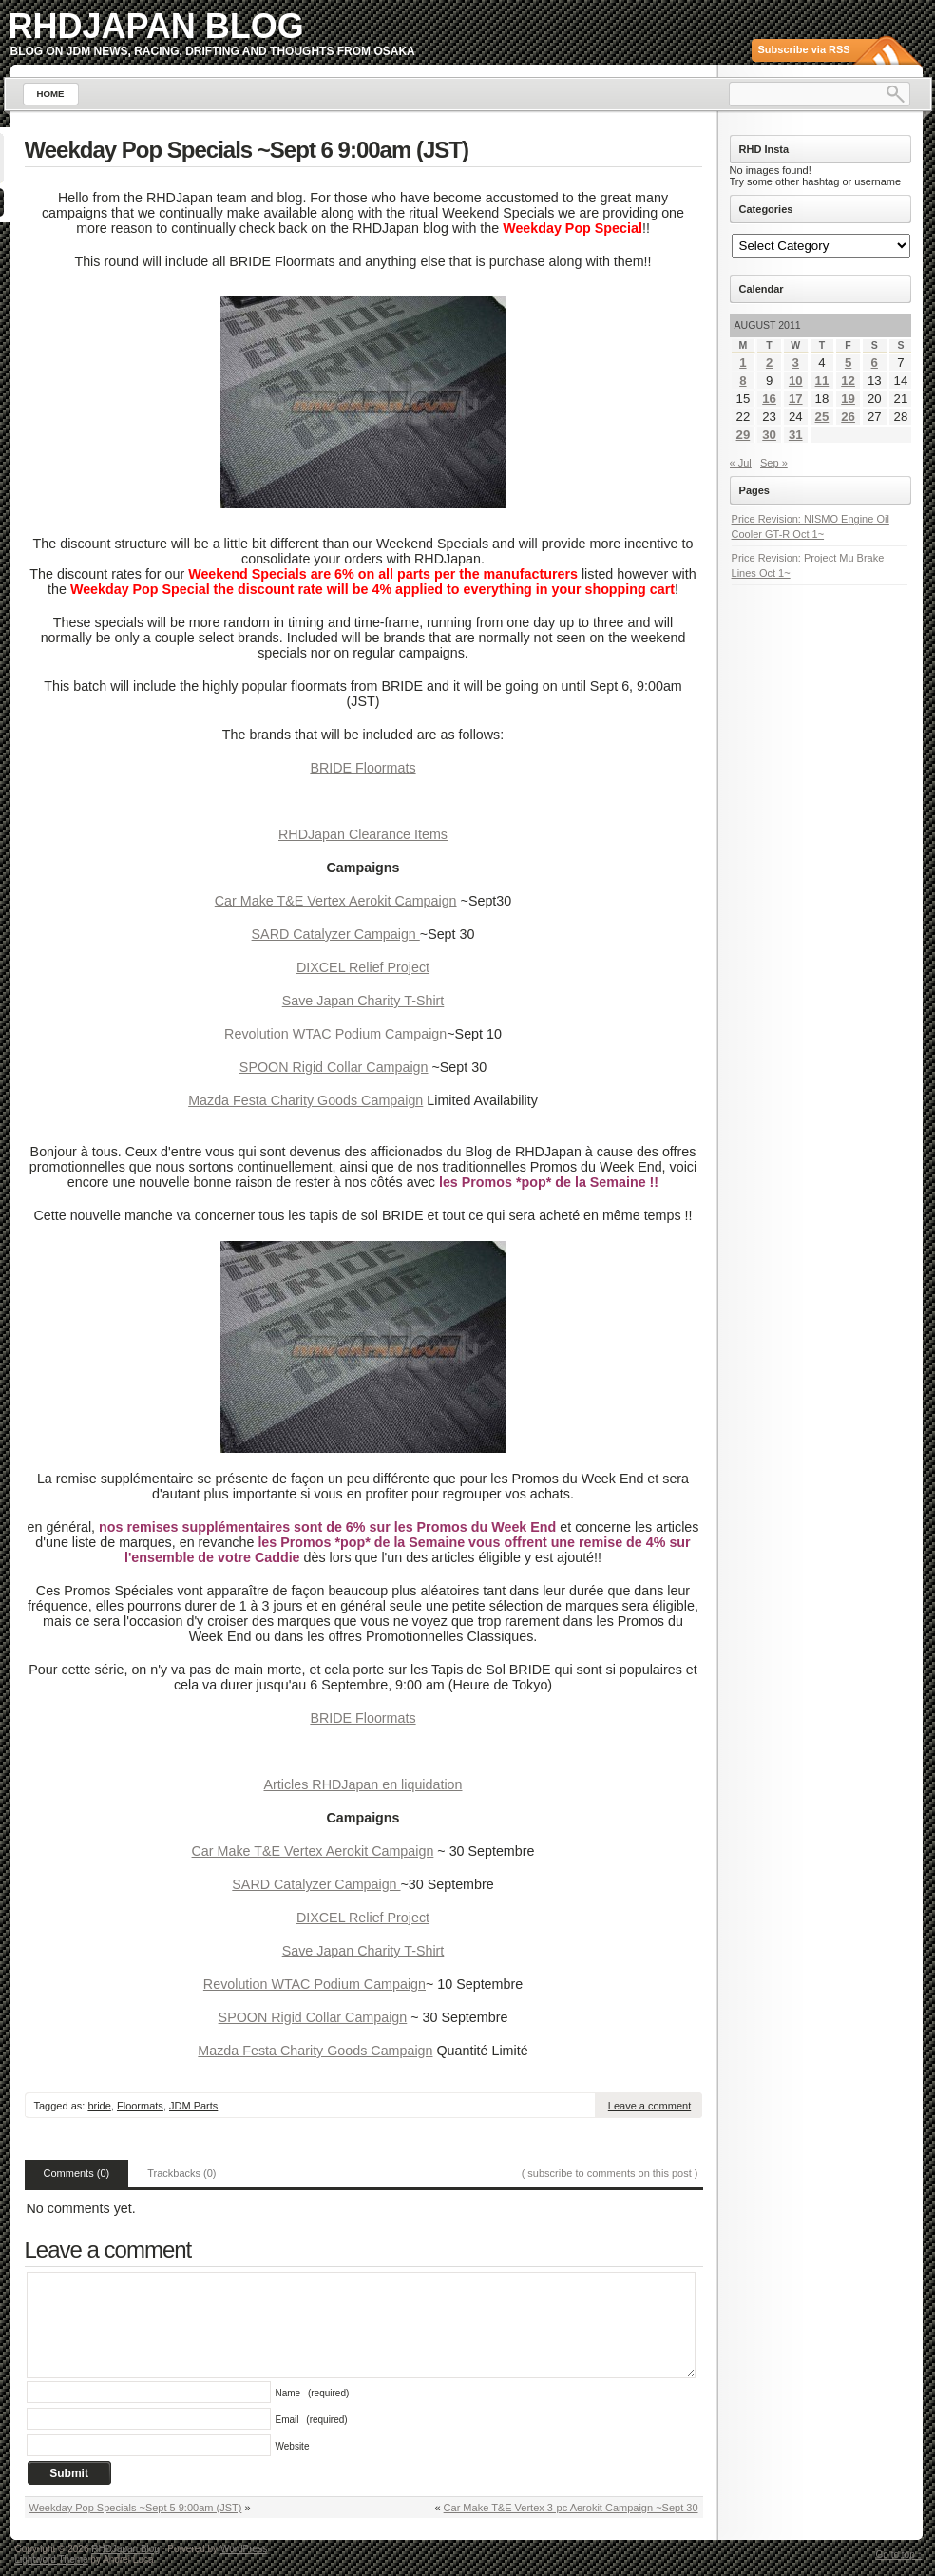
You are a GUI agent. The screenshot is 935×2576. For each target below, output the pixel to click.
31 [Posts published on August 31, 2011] (796, 434)
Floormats (140, 2105)
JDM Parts (193, 2105)
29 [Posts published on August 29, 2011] (743, 434)
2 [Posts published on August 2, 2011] (769, 362)
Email (312, 2419)
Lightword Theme (51, 2559)
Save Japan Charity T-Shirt (363, 1000)
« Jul (741, 462)
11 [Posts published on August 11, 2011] (822, 380)
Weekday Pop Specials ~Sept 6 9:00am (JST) (246, 149)
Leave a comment (649, 2105)
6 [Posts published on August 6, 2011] (874, 362)
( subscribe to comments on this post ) (610, 2173)
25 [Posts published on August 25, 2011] (822, 416)
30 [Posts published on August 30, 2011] (769, 434)
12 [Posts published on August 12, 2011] (848, 380)
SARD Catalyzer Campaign (336, 934)
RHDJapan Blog (156, 26)
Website (293, 2446)
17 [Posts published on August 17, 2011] (796, 398)
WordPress (243, 2549)
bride (98, 2105)
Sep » (774, 462)
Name (313, 2393)
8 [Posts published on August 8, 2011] (742, 380)
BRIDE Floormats (362, 767)
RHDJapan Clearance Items (363, 834)
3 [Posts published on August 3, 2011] (795, 362)
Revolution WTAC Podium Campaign (335, 1033)
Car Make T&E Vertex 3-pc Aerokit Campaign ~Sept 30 (571, 2507)
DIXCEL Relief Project (362, 967)
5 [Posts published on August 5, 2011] (848, 362)
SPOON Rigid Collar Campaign (334, 1067)
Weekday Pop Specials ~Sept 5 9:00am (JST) (135, 2507)
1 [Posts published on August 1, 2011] (742, 362)
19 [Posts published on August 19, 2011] (848, 398)
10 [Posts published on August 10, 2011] (796, 380)
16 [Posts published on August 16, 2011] (769, 398)
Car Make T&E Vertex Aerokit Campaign (336, 900)
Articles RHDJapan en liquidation (362, 1784)
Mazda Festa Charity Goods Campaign (305, 1100)
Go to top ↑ (899, 2554)
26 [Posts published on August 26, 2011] (848, 416)
